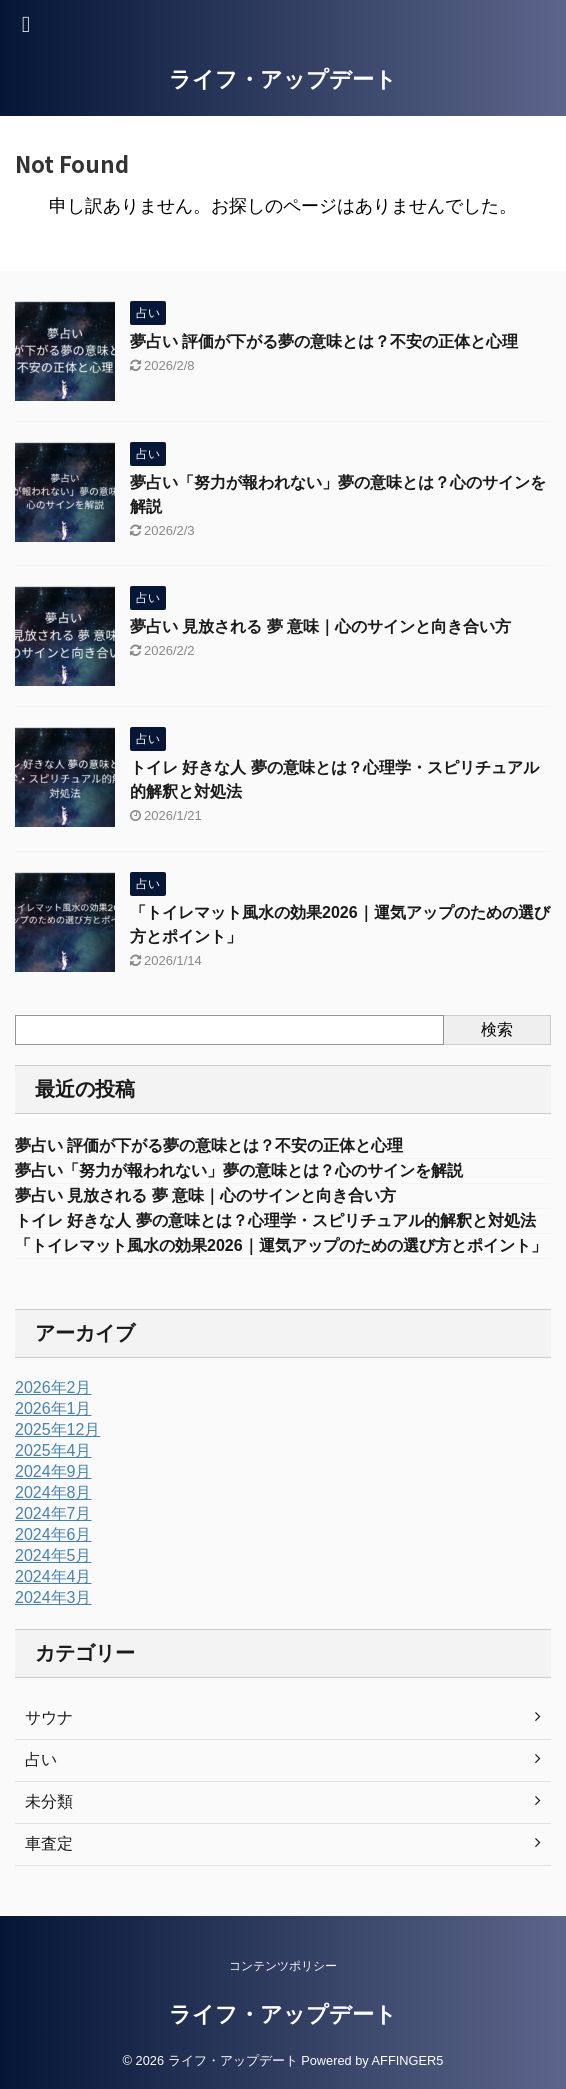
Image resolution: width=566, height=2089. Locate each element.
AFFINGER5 (408, 2060)
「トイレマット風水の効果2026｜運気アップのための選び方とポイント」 (281, 1245)
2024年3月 (53, 1597)
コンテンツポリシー (283, 1966)
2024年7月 (53, 1513)
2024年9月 (53, 1471)
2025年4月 (53, 1450)
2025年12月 (57, 1429)
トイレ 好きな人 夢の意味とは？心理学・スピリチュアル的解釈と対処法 (275, 1220)
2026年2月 (53, 1387)
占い (41, 1759)
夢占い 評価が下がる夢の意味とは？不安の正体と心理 (324, 341)
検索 (497, 1029)
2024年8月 (53, 1492)
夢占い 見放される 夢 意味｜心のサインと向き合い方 (320, 626)
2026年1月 (53, 1408)
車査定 (49, 1843)
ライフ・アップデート (283, 79)
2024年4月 (53, 1576)
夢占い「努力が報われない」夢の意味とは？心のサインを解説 (239, 1170)
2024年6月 (53, 1534)
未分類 (49, 1801)
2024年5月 (53, 1555)
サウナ (49, 1717)
